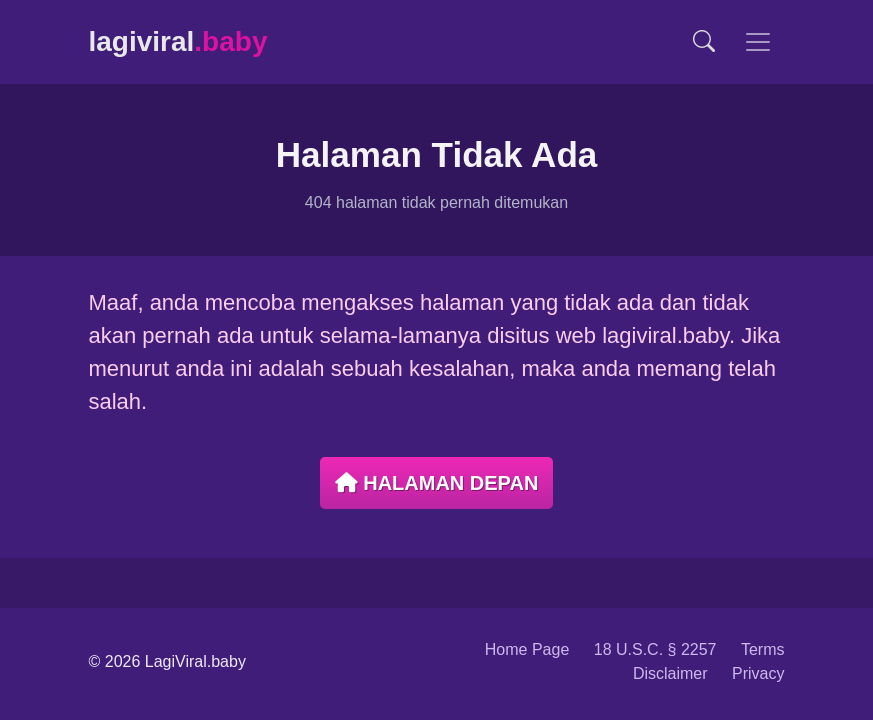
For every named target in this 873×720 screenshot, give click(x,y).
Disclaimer (670, 673)
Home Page (527, 649)
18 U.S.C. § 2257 (655, 649)
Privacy (758, 673)
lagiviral (178, 41)
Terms (763, 649)
